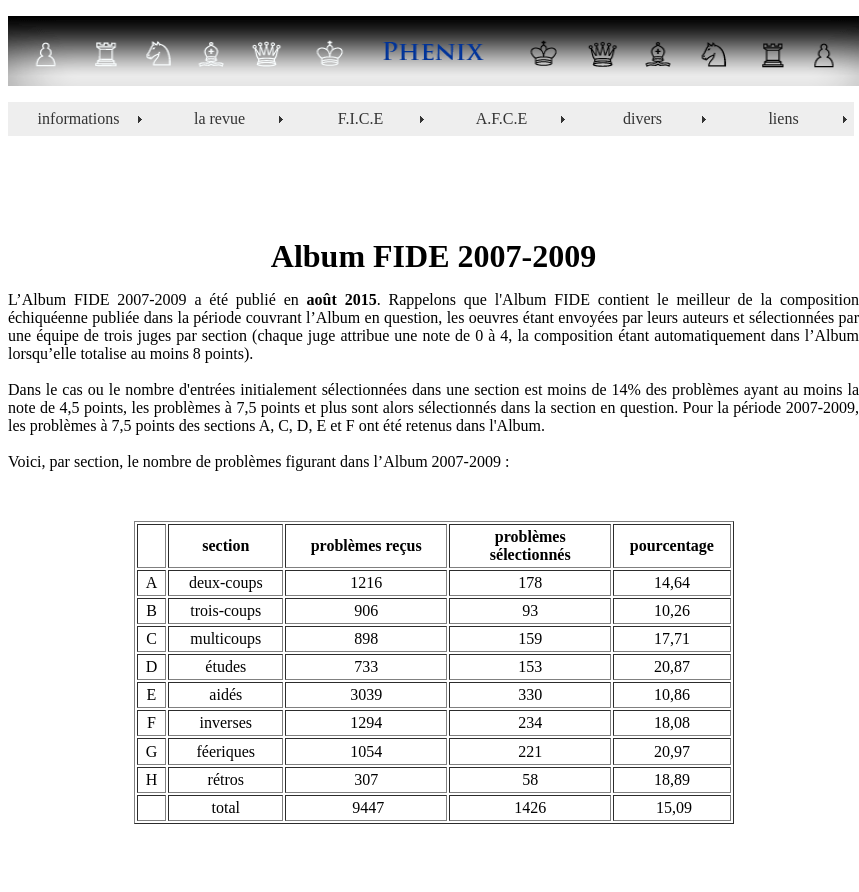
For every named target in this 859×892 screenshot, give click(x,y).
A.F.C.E (502, 118)
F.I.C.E (360, 118)
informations (79, 118)
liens (783, 118)
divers (642, 118)
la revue (219, 118)
